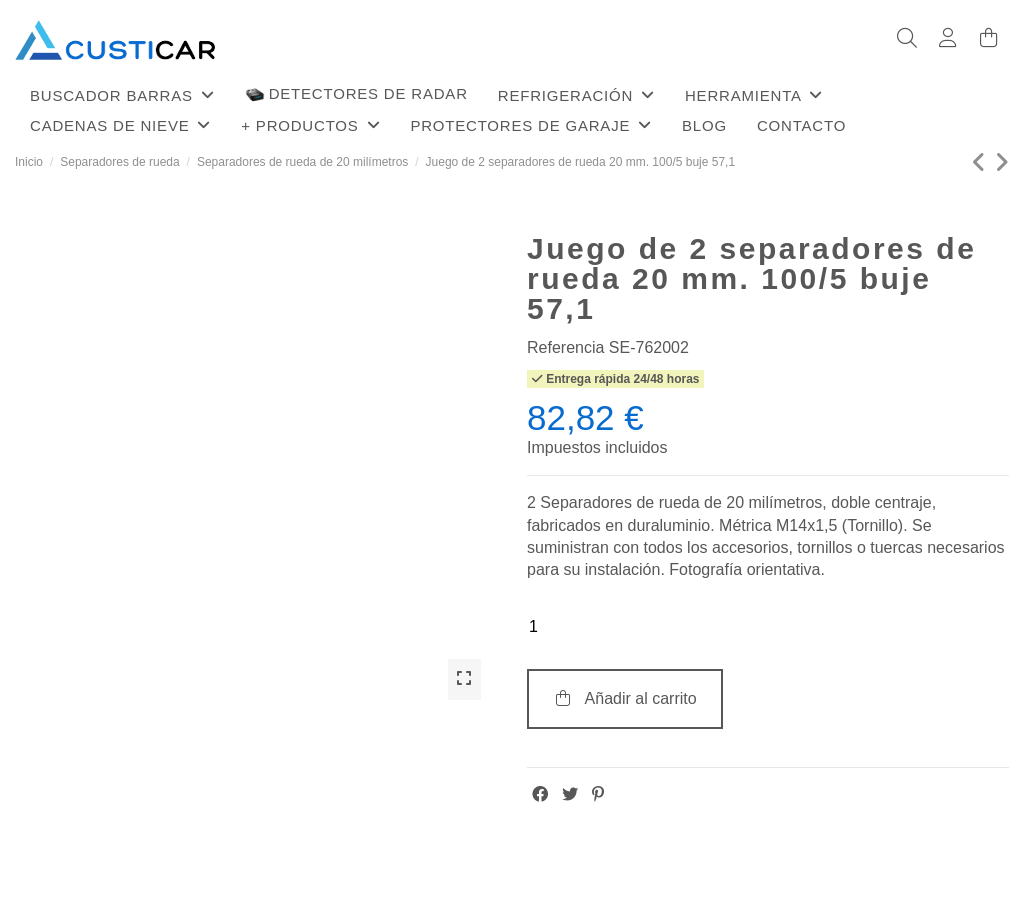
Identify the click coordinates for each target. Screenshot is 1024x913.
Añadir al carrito (625, 698)
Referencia (565, 347)
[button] (122, 95)
